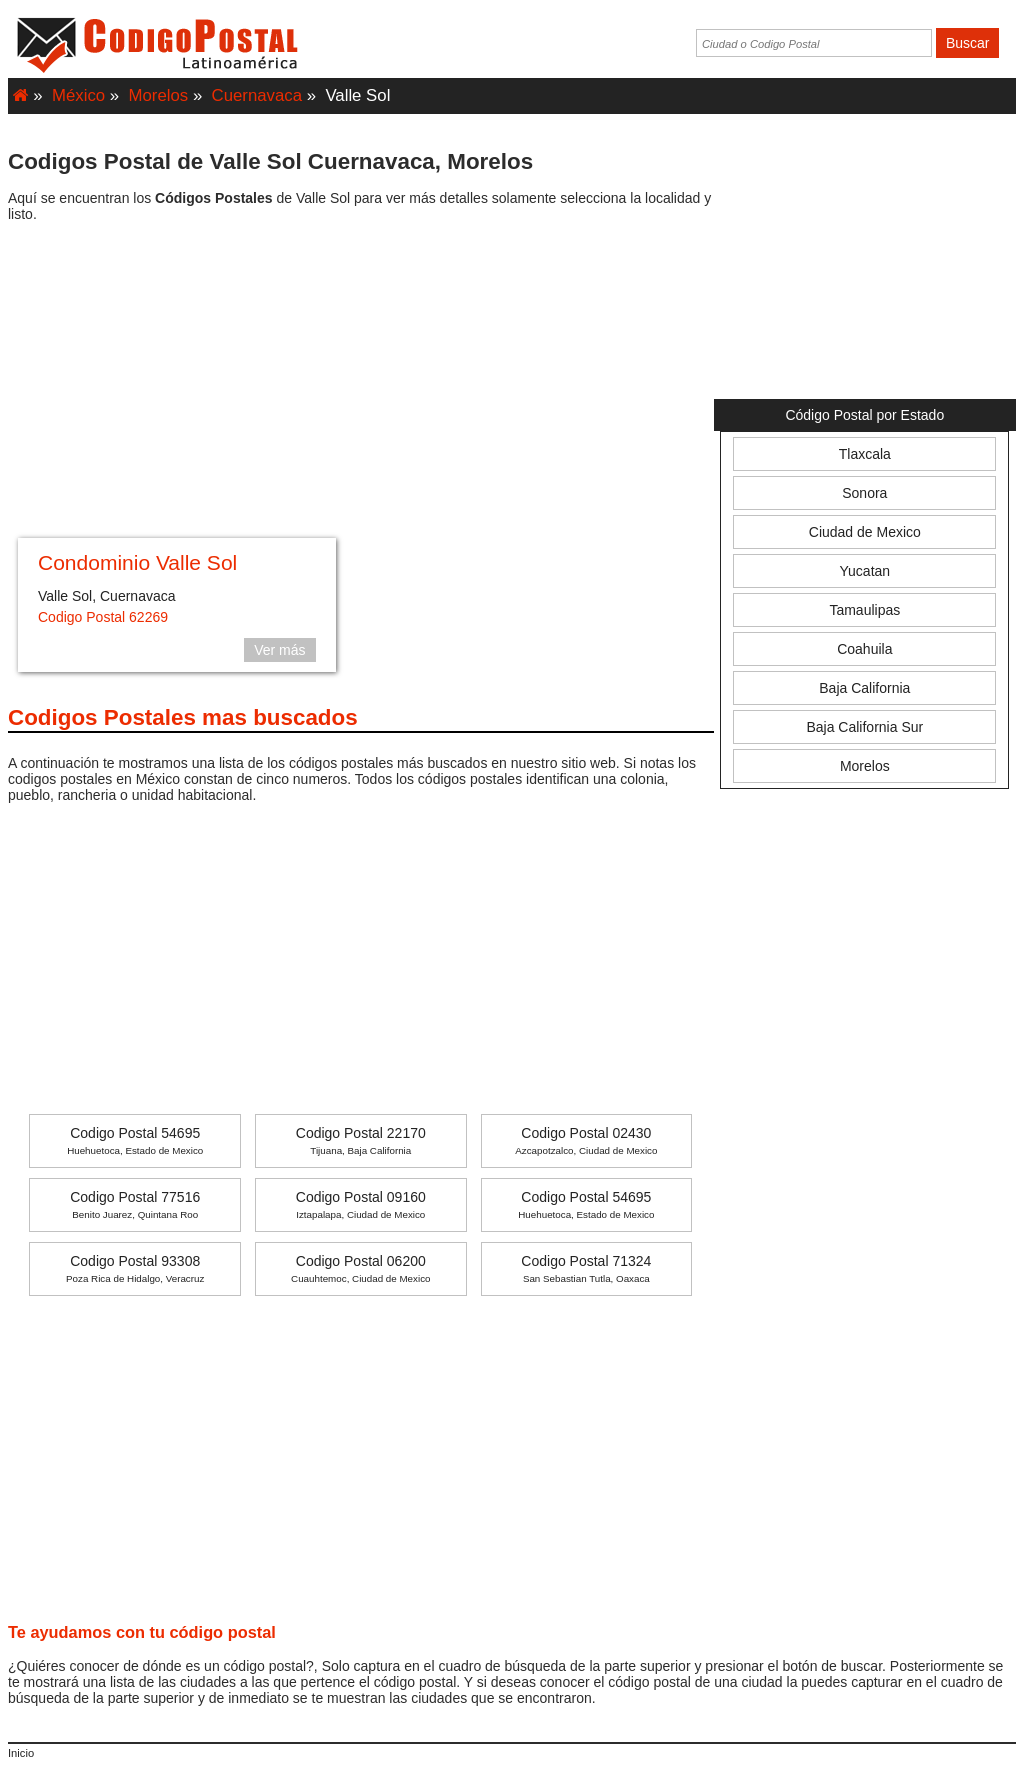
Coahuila (864, 649)
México (78, 95)
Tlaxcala (865, 454)
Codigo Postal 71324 (586, 1268)
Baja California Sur (864, 727)
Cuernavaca (257, 95)
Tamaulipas (864, 610)
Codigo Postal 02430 (586, 1140)
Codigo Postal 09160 (361, 1204)
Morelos (159, 95)
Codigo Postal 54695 (135, 1140)
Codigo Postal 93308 (135, 1268)
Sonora (864, 493)
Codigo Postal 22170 (361, 1140)
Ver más (279, 650)
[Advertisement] (361, 383)
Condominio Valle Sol (137, 562)
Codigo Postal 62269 (103, 617)
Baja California (864, 688)
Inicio (21, 1753)
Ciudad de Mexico (865, 532)
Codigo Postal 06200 (360, 1268)
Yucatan (865, 571)
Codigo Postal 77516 (135, 1204)
